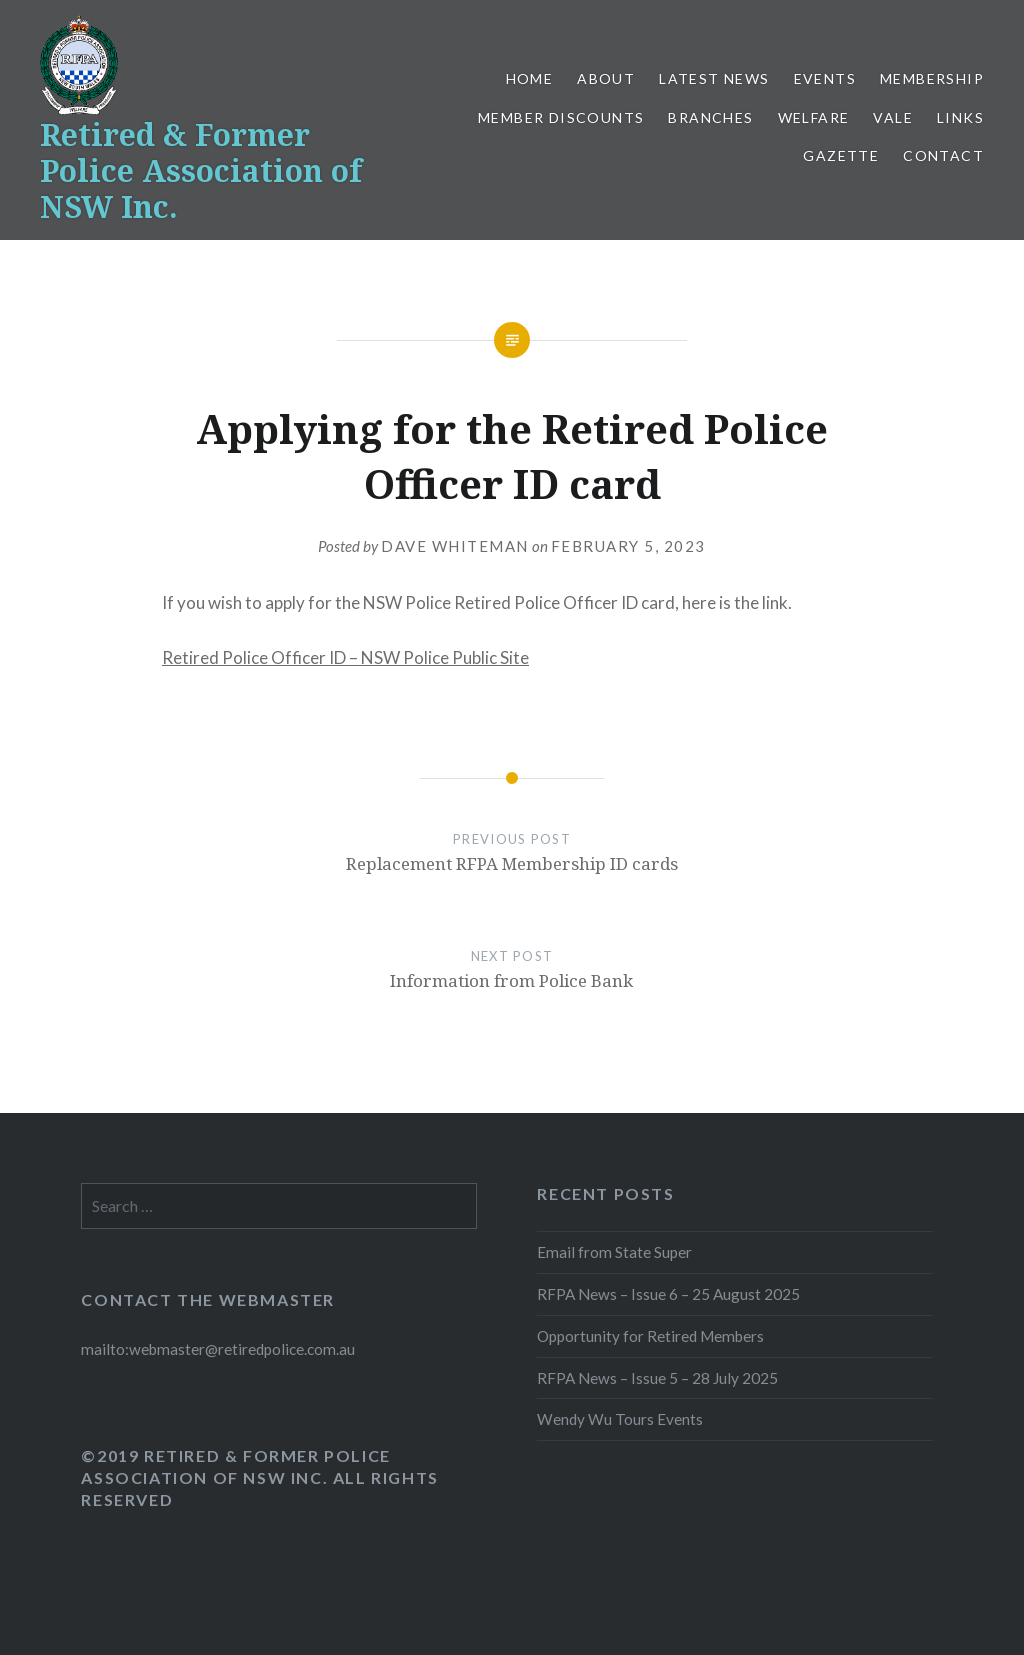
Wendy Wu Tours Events (620, 1419)
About (606, 78)
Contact (943, 155)
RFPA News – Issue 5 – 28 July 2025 (657, 1378)
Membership (932, 78)
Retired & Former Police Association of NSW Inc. (201, 170)
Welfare (814, 117)
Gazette (841, 155)
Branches (710, 117)
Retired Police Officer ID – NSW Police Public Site (345, 657)
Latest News (714, 78)
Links (960, 117)
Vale (893, 117)
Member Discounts (561, 117)
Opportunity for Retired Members (650, 1336)
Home (530, 78)
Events (825, 78)
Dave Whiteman (455, 546)
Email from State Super (614, 1252)
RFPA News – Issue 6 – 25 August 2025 (668, 1294)
